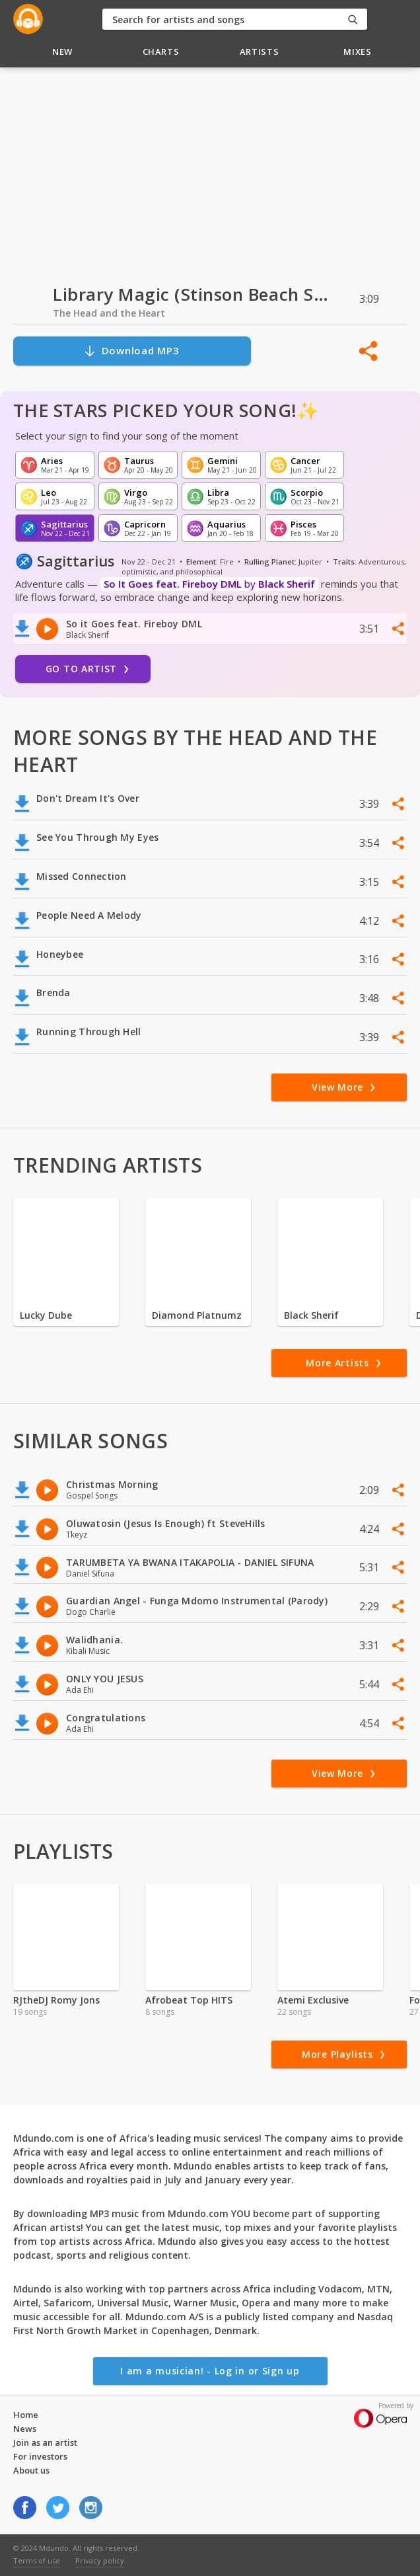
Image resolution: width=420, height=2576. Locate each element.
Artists (259, 52)
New (62, 52)
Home (25, 2415)
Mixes (357, 52)
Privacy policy (99, 2560)
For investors (40, 2456)
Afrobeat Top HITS (188, 2000)
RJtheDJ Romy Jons (56, 2000)
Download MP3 (131, 351)
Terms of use (36, 2560)
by (209, 583)
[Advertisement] (210, 168)
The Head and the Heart (109, 313)
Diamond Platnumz (197, 1315)
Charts (161, 52)
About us (31, 2470)
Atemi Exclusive (313, 2000)
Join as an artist (45, 2442)
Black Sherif (311, 1315)
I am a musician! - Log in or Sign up (209, 2370)
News (24, 2429)
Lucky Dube (46, 1315)
